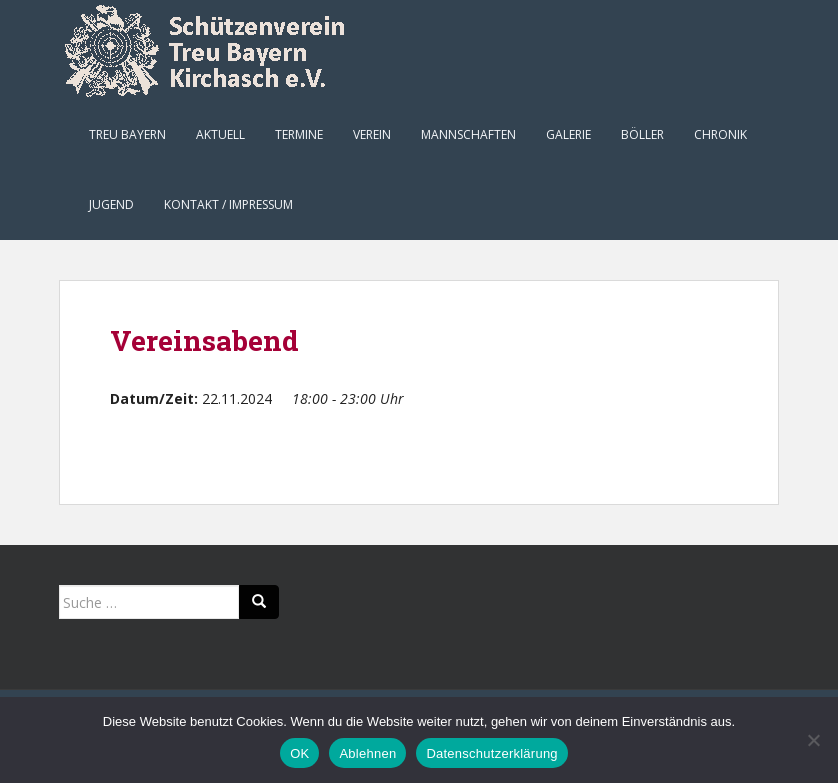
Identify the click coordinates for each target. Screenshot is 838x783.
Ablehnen (367, 753)
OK (299, 753)
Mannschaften (468, 134)
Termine (299, 134)
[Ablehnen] (813, 740)
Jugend (111, 204)
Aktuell (220, 134)
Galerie (568, 134)
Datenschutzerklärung (491, 753)
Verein (372, 134)
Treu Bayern (127, 134)
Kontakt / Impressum (228, 204)
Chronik (720, 134)
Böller (642, 134)
